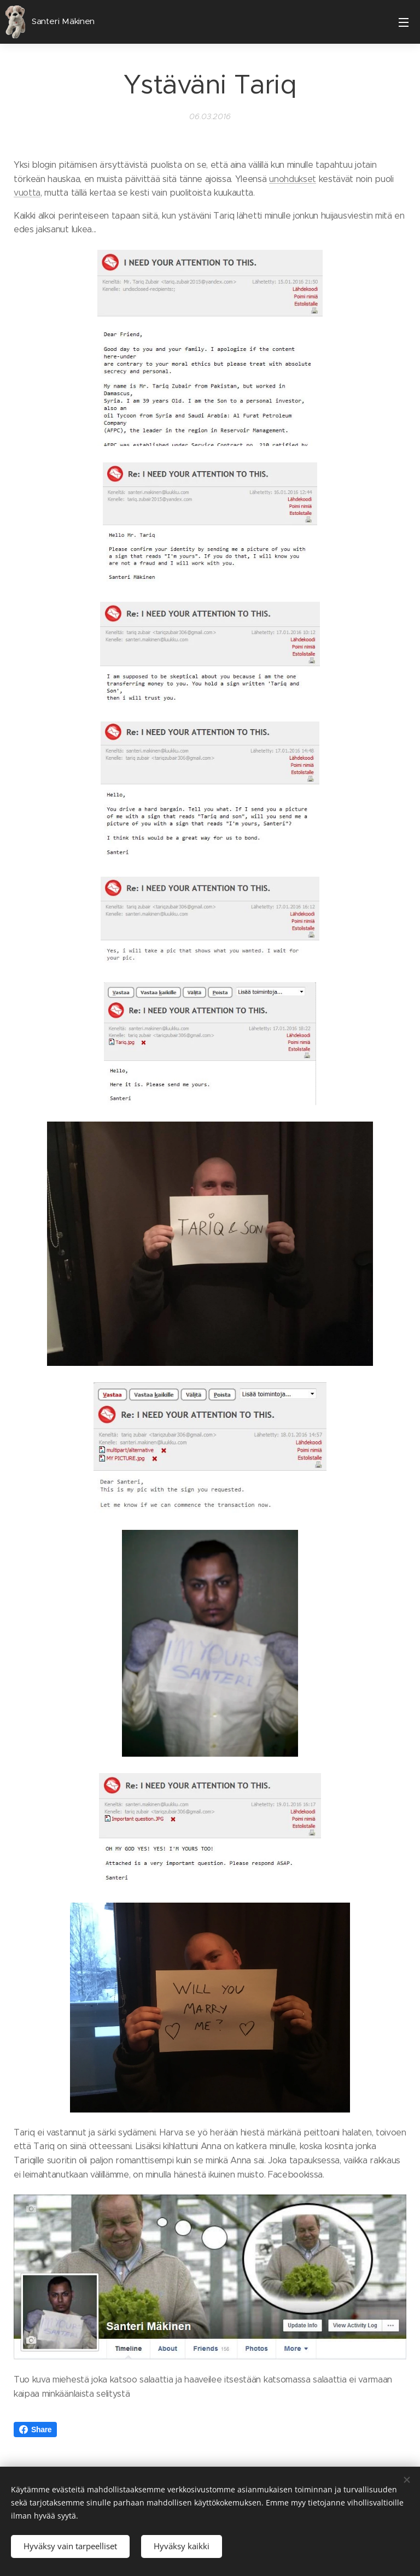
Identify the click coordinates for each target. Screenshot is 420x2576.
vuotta (27, 192)
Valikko (404, 22)
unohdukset (292, 178)
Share (35, 2429)
